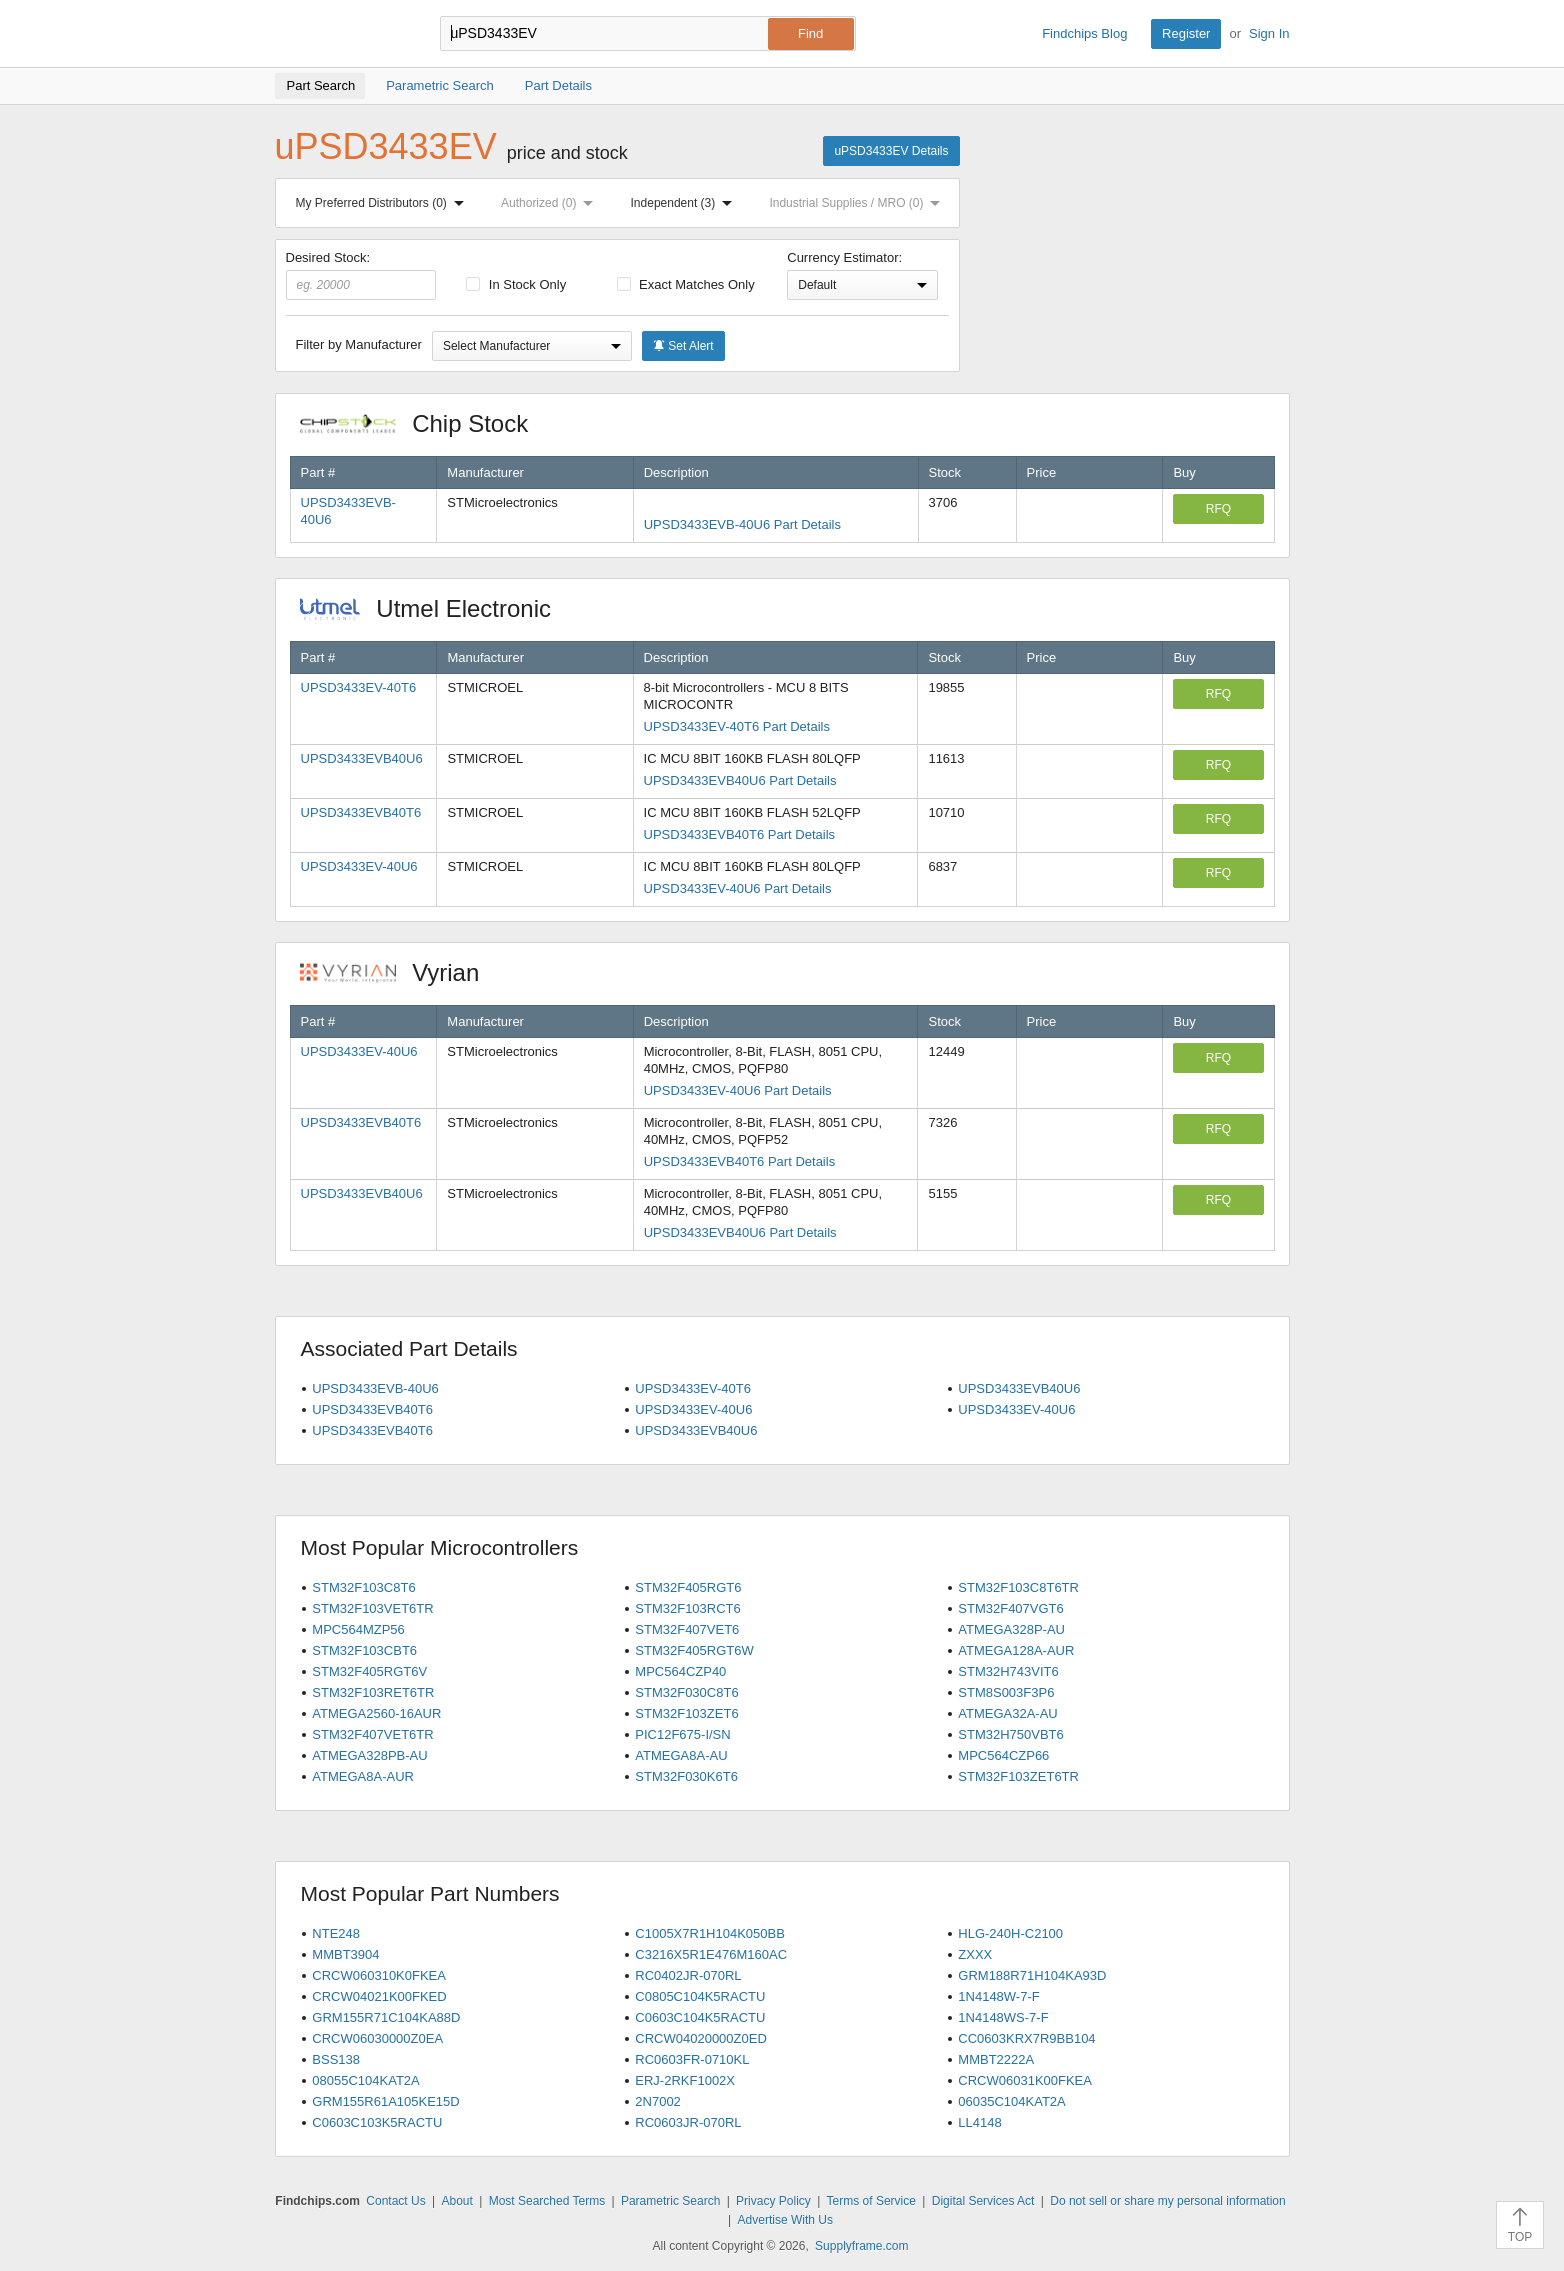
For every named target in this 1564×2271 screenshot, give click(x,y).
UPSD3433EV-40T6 (359, 687)
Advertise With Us (785, 2220)
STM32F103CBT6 (364, 1650)
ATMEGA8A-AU (681, 1755)
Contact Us (395, 2201)
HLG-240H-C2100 (1010, 1933)
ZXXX (975, 1954)
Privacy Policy (773, 2201)
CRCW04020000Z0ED (701, 2038)
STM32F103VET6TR (372, 1608)
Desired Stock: (361, 275)
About (456, 2201)
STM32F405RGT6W (694, 1650)
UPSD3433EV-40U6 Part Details (738, 888)
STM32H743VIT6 (1008, 1671)
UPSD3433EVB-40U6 (375, 1388)
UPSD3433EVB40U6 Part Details (740, 780)
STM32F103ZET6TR (1018, 1776)
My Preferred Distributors (384, 203)
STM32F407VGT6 (1011, 1608)
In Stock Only (516, 284)
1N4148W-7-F (998, 1996)
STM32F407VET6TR (372, 1734)
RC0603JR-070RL (688, 2122)
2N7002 (658, 2101)
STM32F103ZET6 (686, 1713)
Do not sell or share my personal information (1167, 2201)
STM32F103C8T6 (363, 1587)
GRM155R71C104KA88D (386, 2017)
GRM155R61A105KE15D (385, 2101)
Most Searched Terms (547, 2201)
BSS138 (336, 2059)
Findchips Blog (1084, 33)
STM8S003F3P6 (1006, 1692)
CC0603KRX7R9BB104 (1026, 2038)
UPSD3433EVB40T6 (361, 812)
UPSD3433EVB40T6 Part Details (739, 834)
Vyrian (400, 972)
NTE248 (336, 1933)
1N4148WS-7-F (1003, 2017)
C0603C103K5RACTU (377, 2122)
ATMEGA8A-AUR (363, 1776)
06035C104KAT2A (1011, 2101)
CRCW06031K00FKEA (1025, 2080)
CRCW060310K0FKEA (379, 1975)
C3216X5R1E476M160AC (711, 1954)
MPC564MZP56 (358, 1629)
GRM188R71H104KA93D (1032, 1975)
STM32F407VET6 (687, 1629)
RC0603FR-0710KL (692, 2059)
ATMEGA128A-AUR (1016, 1650)
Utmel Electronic (436, 608)
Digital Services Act (983, 2201)
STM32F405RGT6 (688, 1587)
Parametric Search (670, 2201)
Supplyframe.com (861, 2246)
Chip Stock (424, 423)
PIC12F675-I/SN (682, 1734)
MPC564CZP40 (680, 1671)
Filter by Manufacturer (359, 344)
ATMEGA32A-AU (1007, 1713)
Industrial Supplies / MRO (858, 203)
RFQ (1218, 509)
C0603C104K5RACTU (700, 2017)
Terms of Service (871, 2201)
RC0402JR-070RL (688, 1975)
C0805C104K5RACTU (700, 1996)
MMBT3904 (345, 1954)
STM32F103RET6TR (373, 1692)
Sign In (1269, 33)
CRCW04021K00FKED (379, 1996)
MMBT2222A (996, 2059)
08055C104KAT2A (365, 2080)
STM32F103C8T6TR (1018, 1587)
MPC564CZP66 (1003, 1755)
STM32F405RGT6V (369, 1671)
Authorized (551, 203)
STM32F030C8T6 (686, 1692)
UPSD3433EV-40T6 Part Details (737, 726)
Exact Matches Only (686, 284)
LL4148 (979, 2122)
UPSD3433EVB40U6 (362, 758)
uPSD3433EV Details (891, 151)
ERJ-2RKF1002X (685, 2080)
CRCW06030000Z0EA (377, 2038)
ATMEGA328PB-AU (369, 1755)
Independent (686, 203)
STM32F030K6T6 (686, 1776)
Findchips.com (340, 34)
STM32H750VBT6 (1011, 1734)
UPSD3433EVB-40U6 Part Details (742, 524)
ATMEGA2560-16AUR (376, 1713)
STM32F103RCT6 (687, 1608)
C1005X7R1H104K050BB (710, 1933)
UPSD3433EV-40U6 (359, 866)
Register (1186, 33)
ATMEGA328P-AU (1011, 1629)
